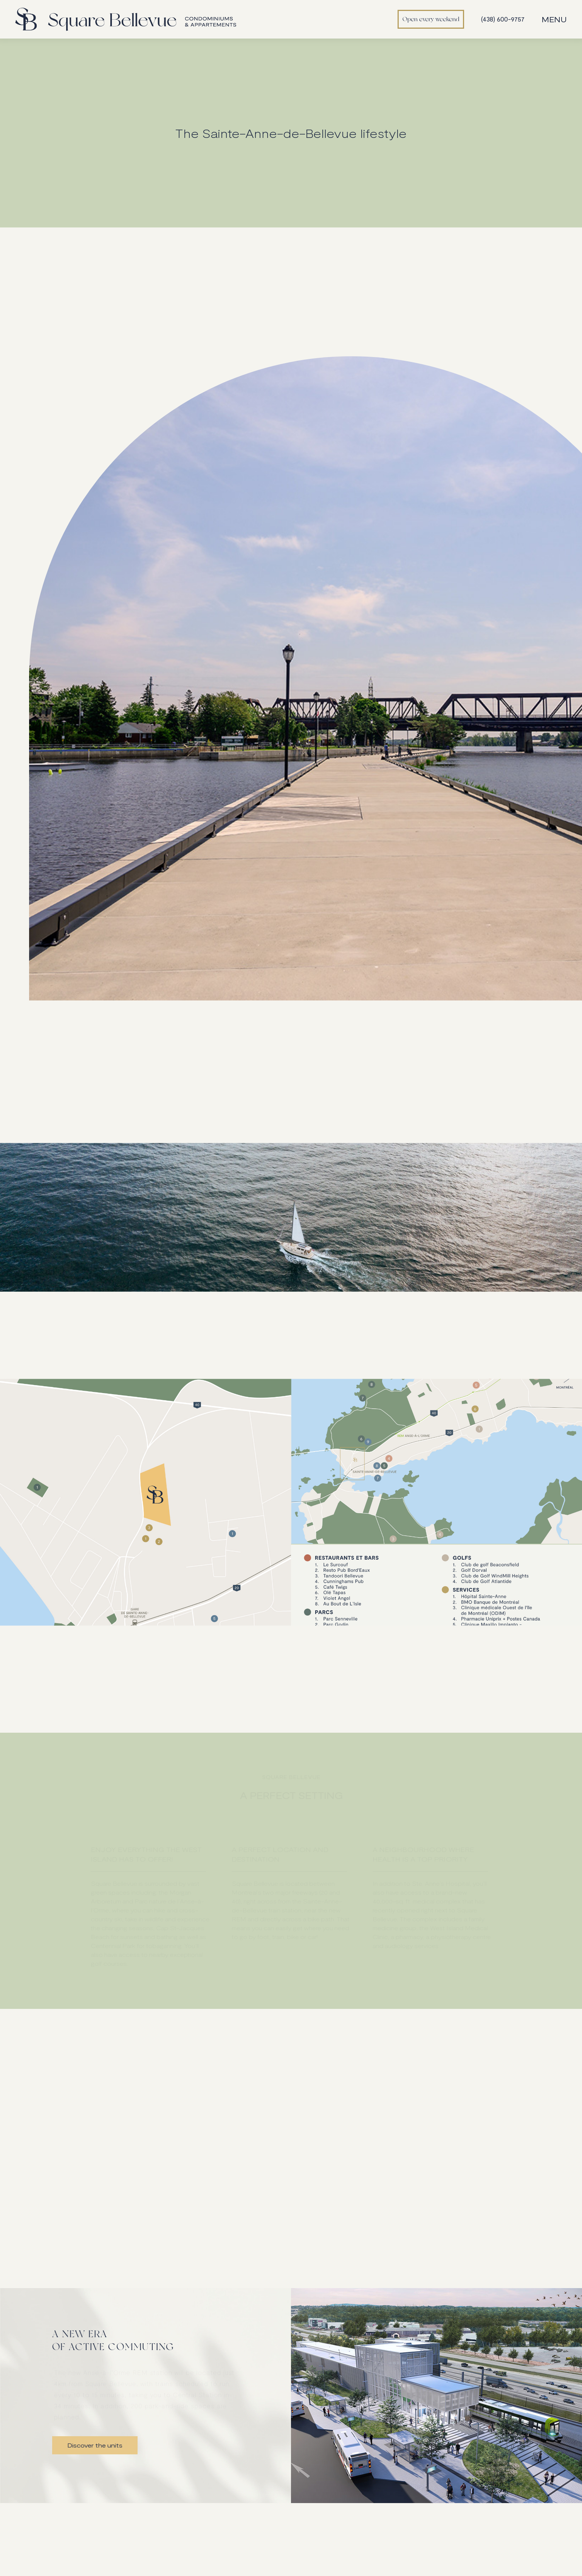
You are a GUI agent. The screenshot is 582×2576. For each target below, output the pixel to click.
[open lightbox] (145, 1544)
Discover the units (94, 2445)
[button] (556, 19)
